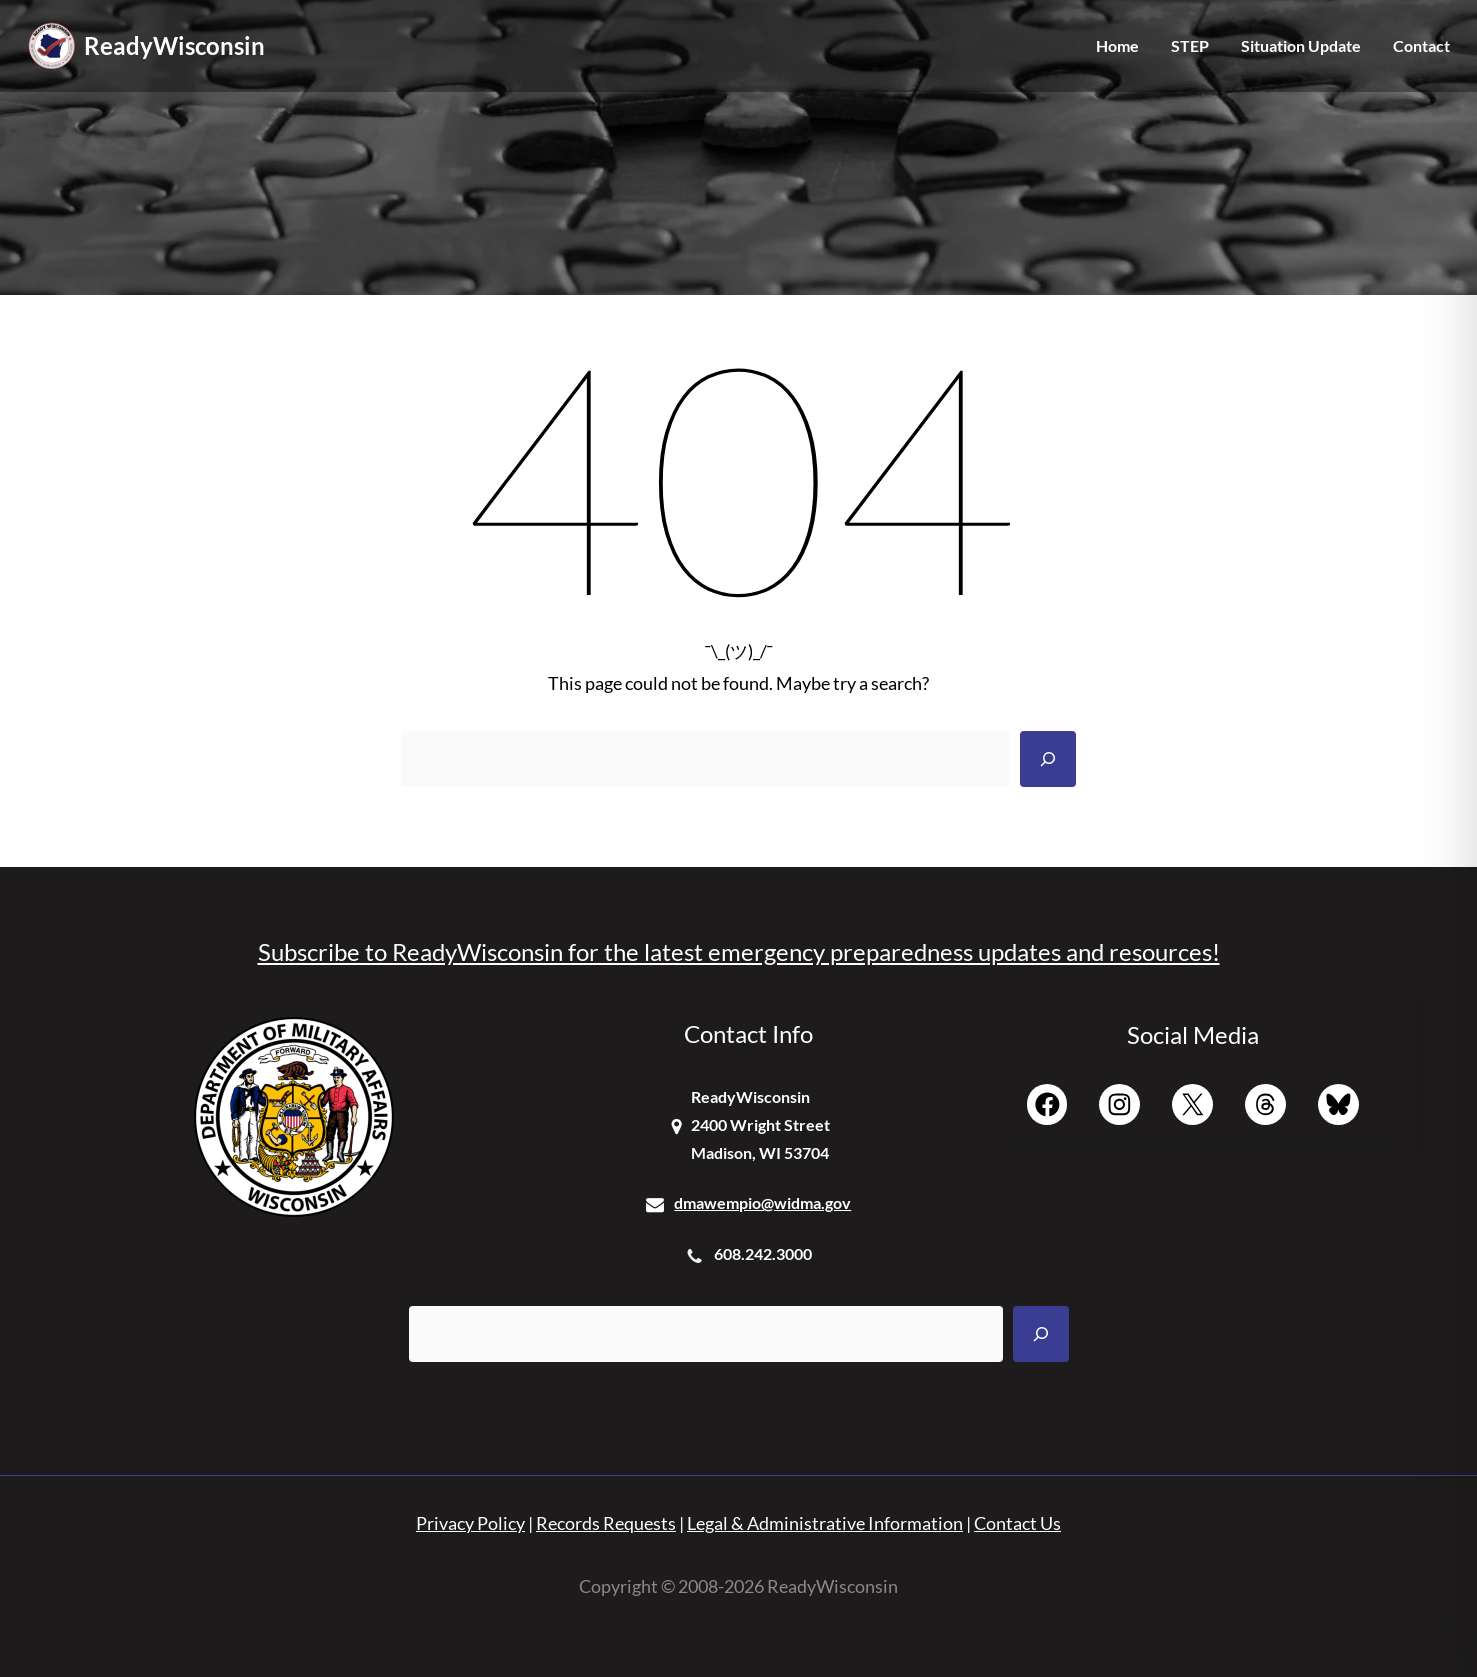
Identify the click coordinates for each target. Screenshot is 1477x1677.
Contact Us (1017, 1523)
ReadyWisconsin (174, 45)
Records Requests (606, 1523)
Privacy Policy (470, 1523)
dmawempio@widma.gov (762, 1202)
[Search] (1048, 759)
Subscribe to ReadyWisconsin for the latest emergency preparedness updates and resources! (739, 951)
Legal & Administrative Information (825, 1523)
